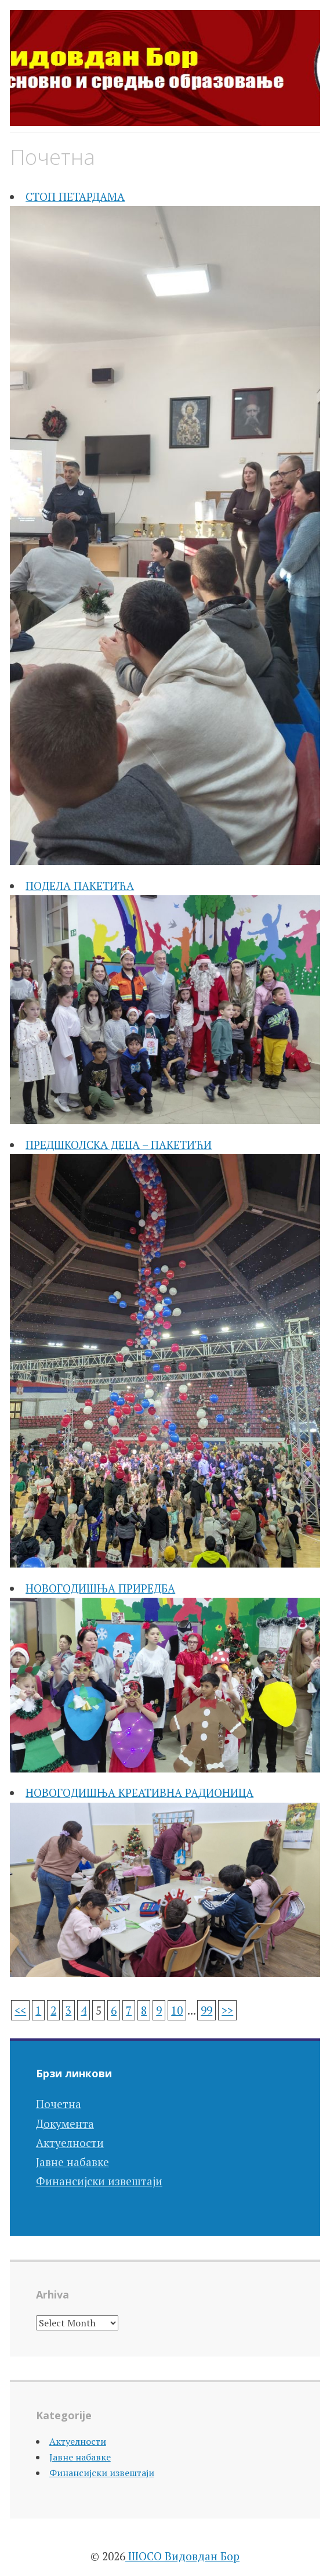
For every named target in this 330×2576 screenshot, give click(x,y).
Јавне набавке (72, 2162)
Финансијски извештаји (99, 2181)
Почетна (58, 2103)
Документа (65, 2123)
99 (206, 2010)
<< (20, 2010)
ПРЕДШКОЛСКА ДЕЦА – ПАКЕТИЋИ (119, 1144)
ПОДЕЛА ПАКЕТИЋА (80, 885)
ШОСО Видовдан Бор (182, 2556)
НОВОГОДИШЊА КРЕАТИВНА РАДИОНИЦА (139, 1792)
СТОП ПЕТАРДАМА (75, 196)
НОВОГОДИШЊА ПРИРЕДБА (100, 1588)
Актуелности (70, 2142)
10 (177, 2010)
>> (227, 2010)
